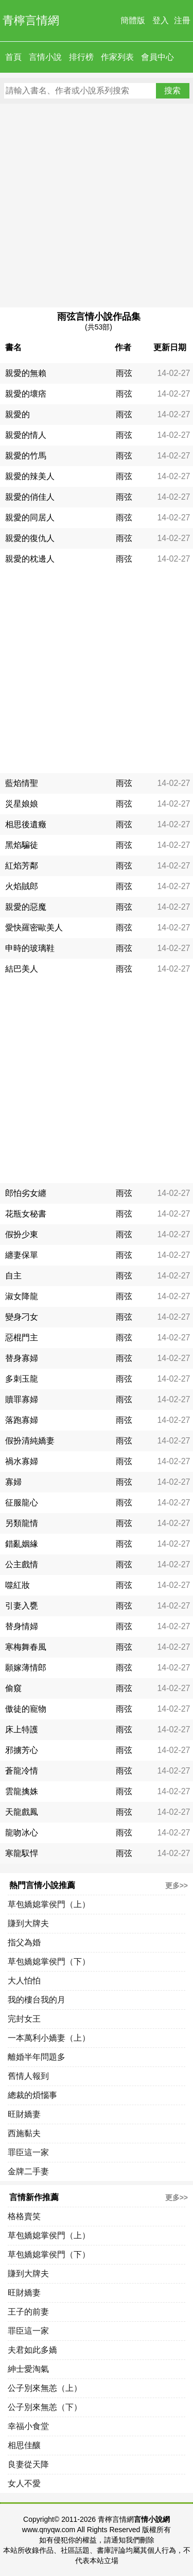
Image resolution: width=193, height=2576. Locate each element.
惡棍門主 (21, 1337)
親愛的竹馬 (25, 455)
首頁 (13, 57)
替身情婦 (21, 1626)
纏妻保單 (21, 1255)
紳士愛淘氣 (28, 2369)
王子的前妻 (28, 2311)
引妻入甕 (21, 1605)
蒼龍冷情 (21, 1770)
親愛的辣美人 (30, 476)
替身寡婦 (21, 1358)
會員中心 (157, 57)
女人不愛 (24, 2483)
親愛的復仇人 (30, 538)
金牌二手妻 (28, 2171)
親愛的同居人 (30, 517)
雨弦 (124, 373)
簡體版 (132, 20)
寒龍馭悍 (21, 1853)
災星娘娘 (21, 803)
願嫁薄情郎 (25, 1667)
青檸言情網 (31, 20)
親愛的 (17, 414)
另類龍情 (21, 1523)
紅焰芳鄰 (21, 865)
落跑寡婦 (21, 1420)
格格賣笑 (24, 2216)
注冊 (182, 20)
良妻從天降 (28, 2464)
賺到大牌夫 (28, 1923)
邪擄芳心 (21, 1750)
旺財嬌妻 (24, 2114)
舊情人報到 (28, 2076)
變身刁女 (21, 1316)
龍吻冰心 (21, 1832)
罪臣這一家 (28, 2152)
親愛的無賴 (25, 373)
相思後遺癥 (25, 824)
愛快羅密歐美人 (34, 927)
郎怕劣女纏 (25, 1193)
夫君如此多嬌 (32, 2349)
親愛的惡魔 (25, 907)
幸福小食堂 (28, 2426)
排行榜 (81, 57)
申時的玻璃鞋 (30, 948)
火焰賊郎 (21, 886)
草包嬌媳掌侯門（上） (49, 1904)
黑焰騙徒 (21, 845)
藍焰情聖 (21, 783)
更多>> (176, 1885)
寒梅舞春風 (25, 1647)
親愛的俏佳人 (30, 497)
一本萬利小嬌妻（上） (49, 2037)
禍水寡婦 (21, 1461)
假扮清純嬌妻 (30, 1440)
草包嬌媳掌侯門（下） (49, 1961)
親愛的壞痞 (25, 393)
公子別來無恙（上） (45, 2388)
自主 (13, 1275)
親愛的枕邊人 (30, 558)
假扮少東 (21, 1234)
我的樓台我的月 (36, 1999)
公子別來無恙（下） (45, 2407)
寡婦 (13, 1482)
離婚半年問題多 (36, 2057)
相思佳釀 (24, 2445)
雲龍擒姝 (21, 1791)
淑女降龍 (21, 1296)
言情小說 (45, 57)
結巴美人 (21, 968)
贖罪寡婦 (21, 1399)
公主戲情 (21, 1564)
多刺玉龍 (21, 1378)
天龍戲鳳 (21, 1812)
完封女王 (24, 2018)
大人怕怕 (24, 1980)
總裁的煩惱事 (32, 2095)
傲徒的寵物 (25, 1708)
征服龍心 (21, 1502)
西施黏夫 (24, 2133)
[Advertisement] (96, 205)
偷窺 (13, 1688)
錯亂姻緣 (21, 1543)
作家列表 (117, 57)
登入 (160, 20)
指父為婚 (24, 1942)
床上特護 (21, 1729)
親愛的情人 (25, 435)
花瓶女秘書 (25, 1213)
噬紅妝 (17, 1585)
